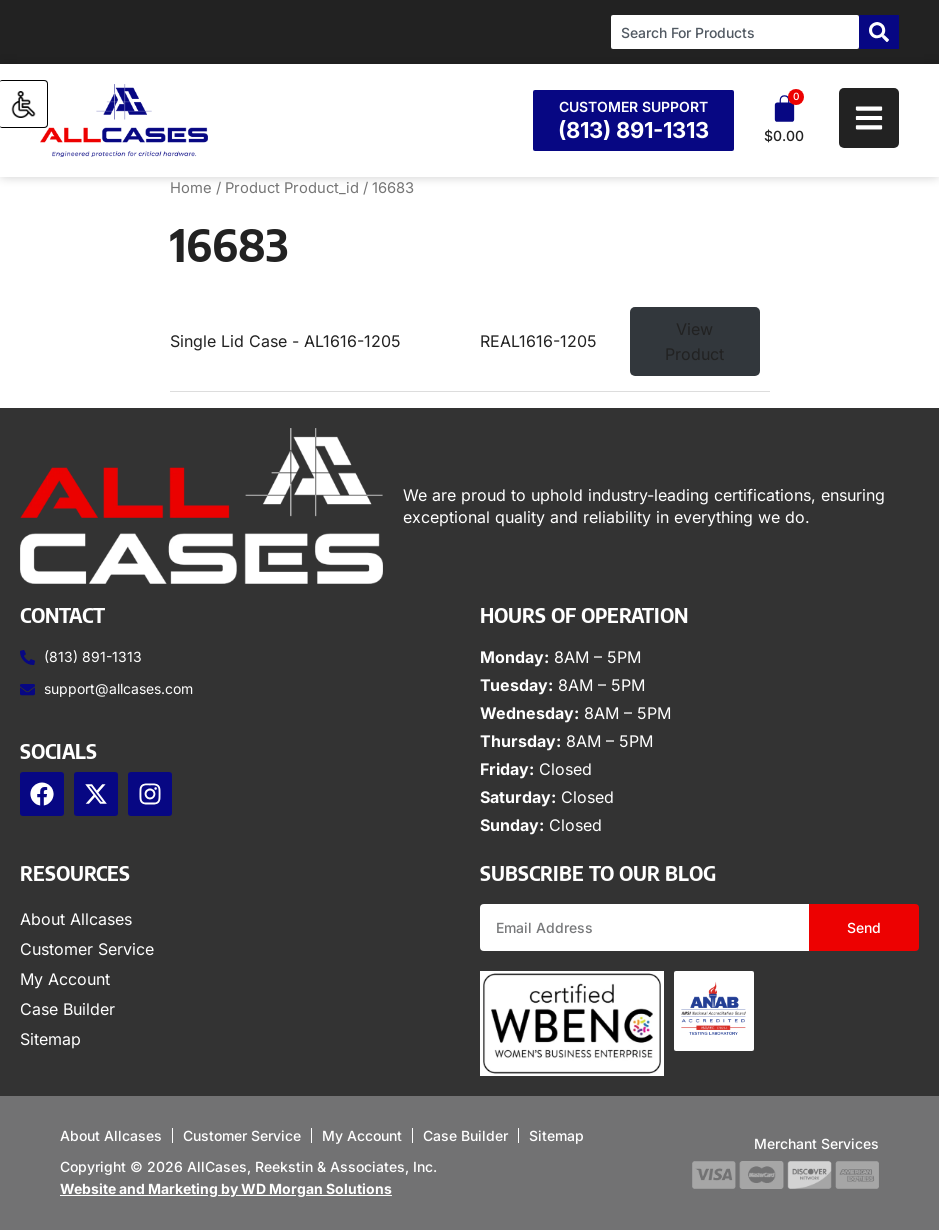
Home (191, 188)
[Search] (879, 32)
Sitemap (50, 1039)
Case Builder (67, 1009)
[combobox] (735, 32)
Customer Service (87, 949)
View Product (694, 341)
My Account (65, 979)
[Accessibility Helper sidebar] (24, 104)
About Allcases (76, 919)
